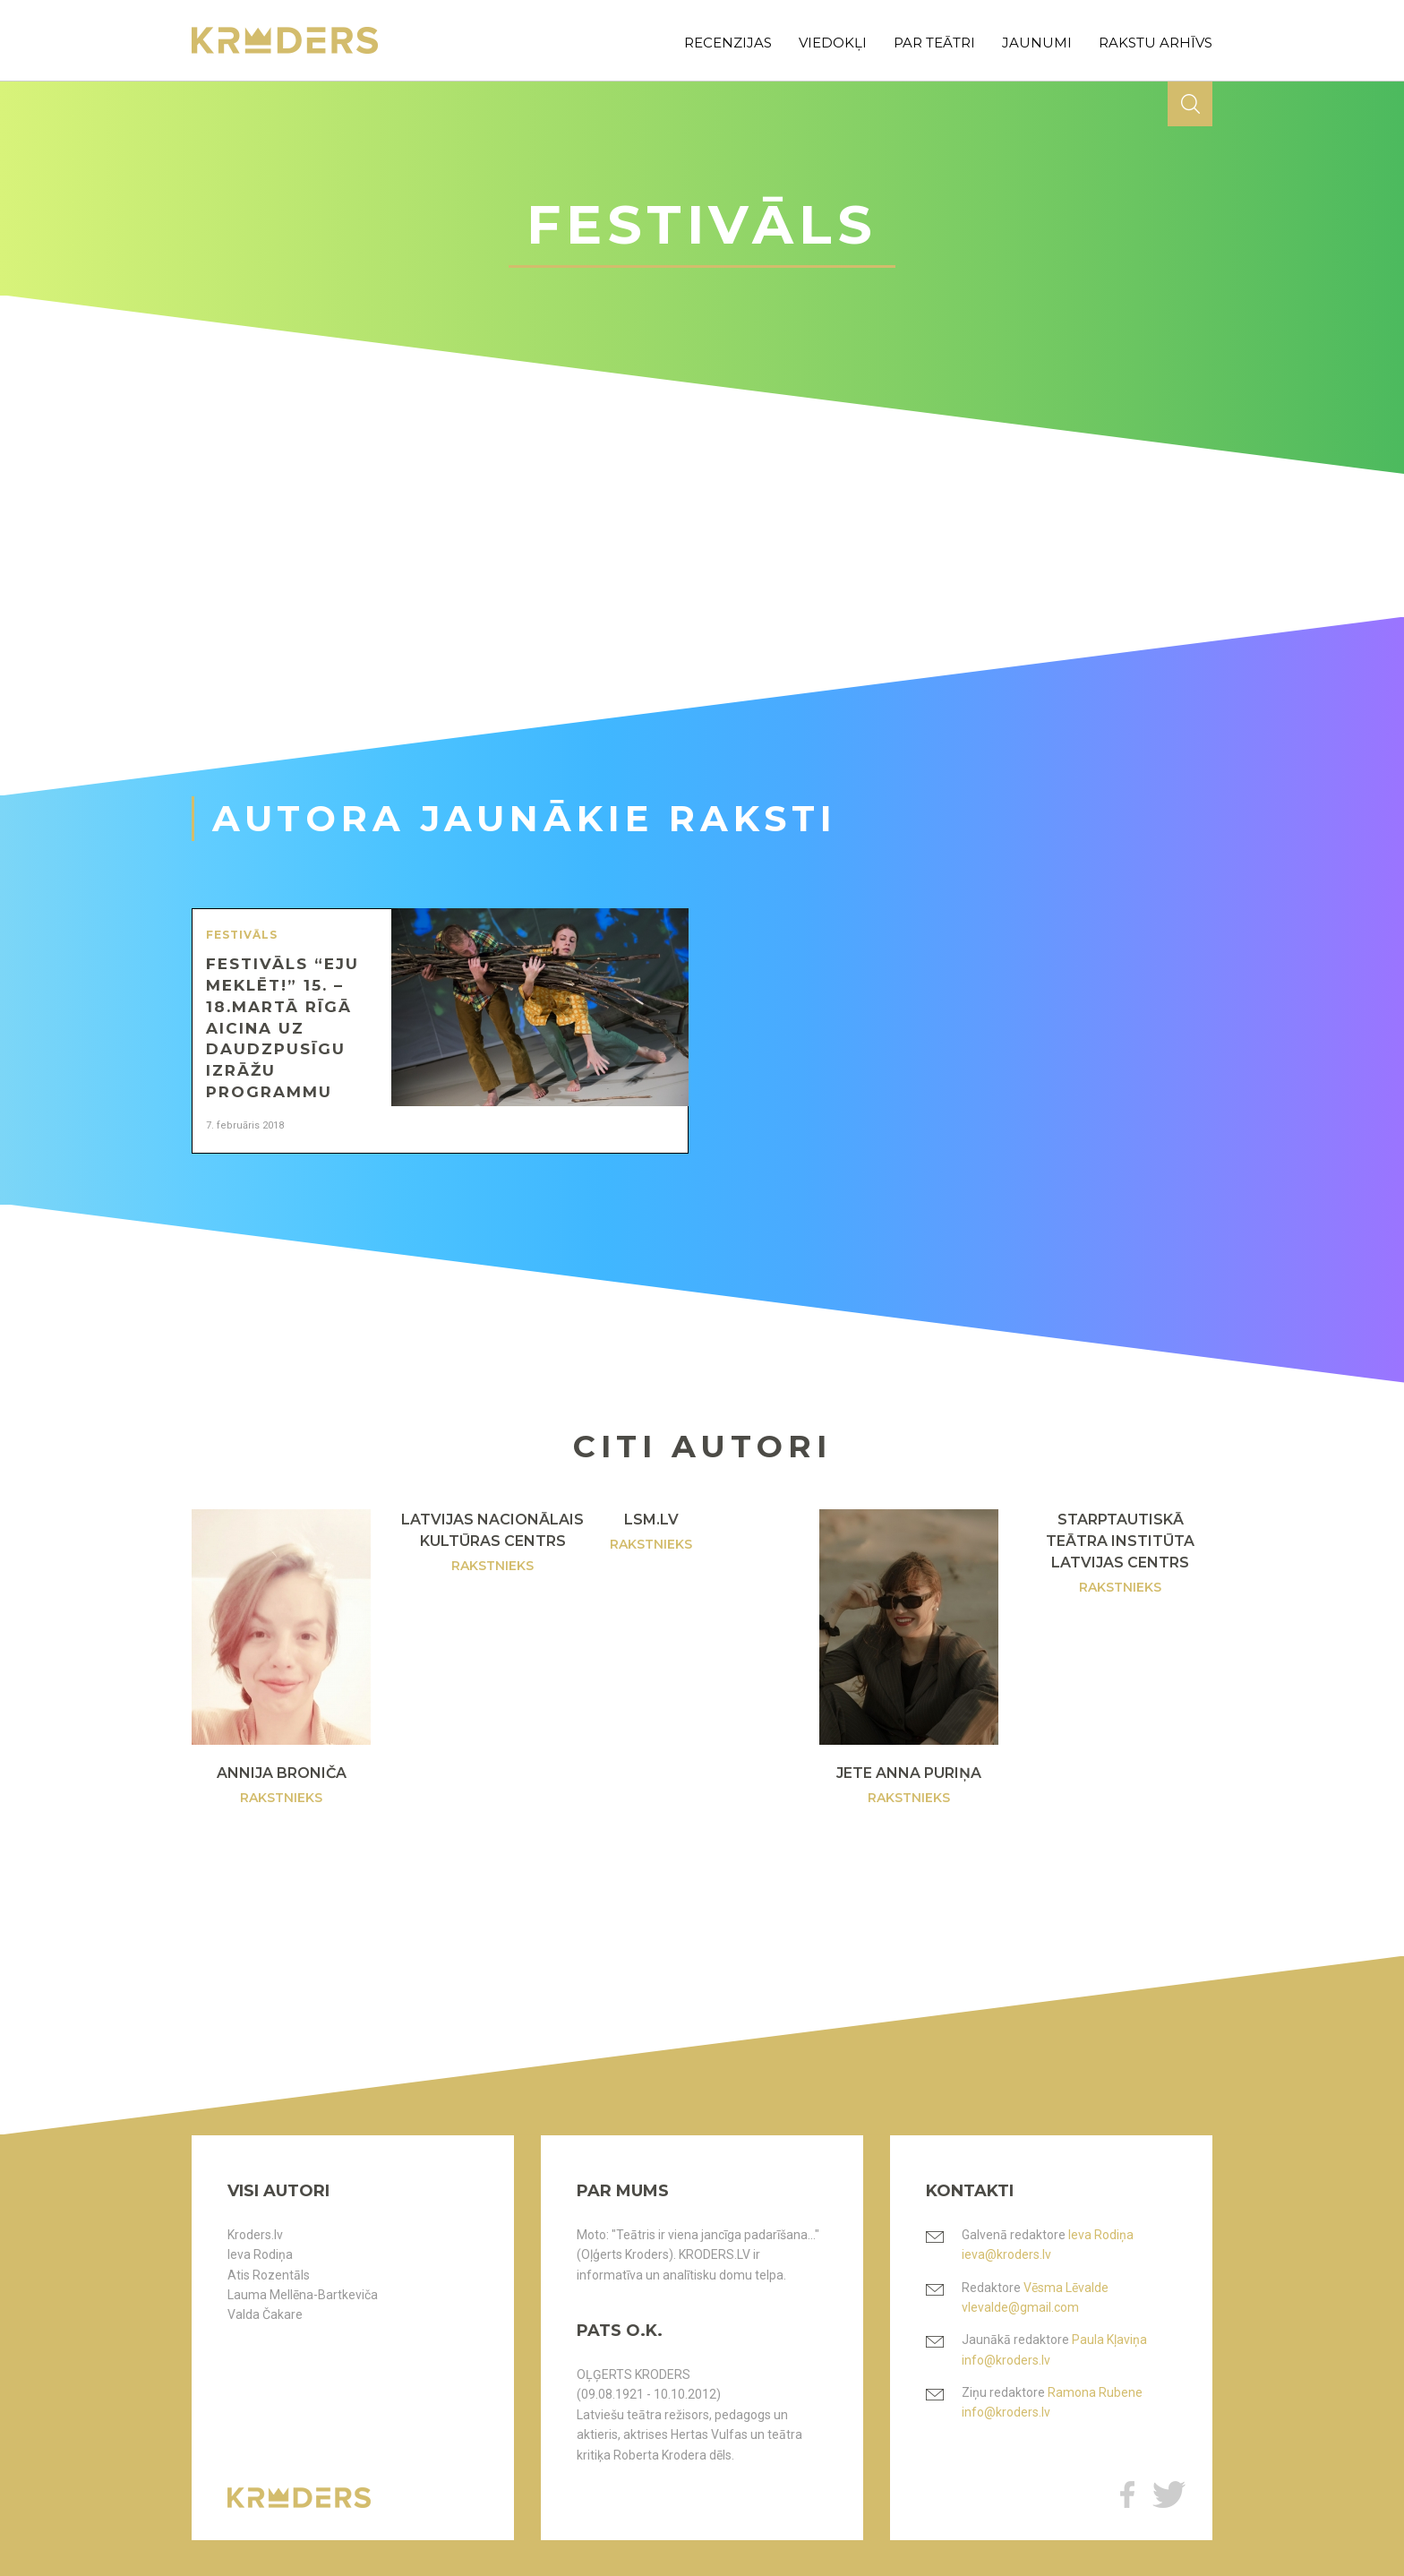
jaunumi (1037, 42)
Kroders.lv (255, 2235)
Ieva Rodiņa (260, 2254)
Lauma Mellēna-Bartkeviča (302, 2295)
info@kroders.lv (1006, 2360)
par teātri (934, 42)
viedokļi (833, 42)
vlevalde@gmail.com (1020, 2307)
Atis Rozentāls (268, 2275)
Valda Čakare (265, 2314)
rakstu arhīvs (1155, 42)
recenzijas (728, 42)
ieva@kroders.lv (1006, 2254)
